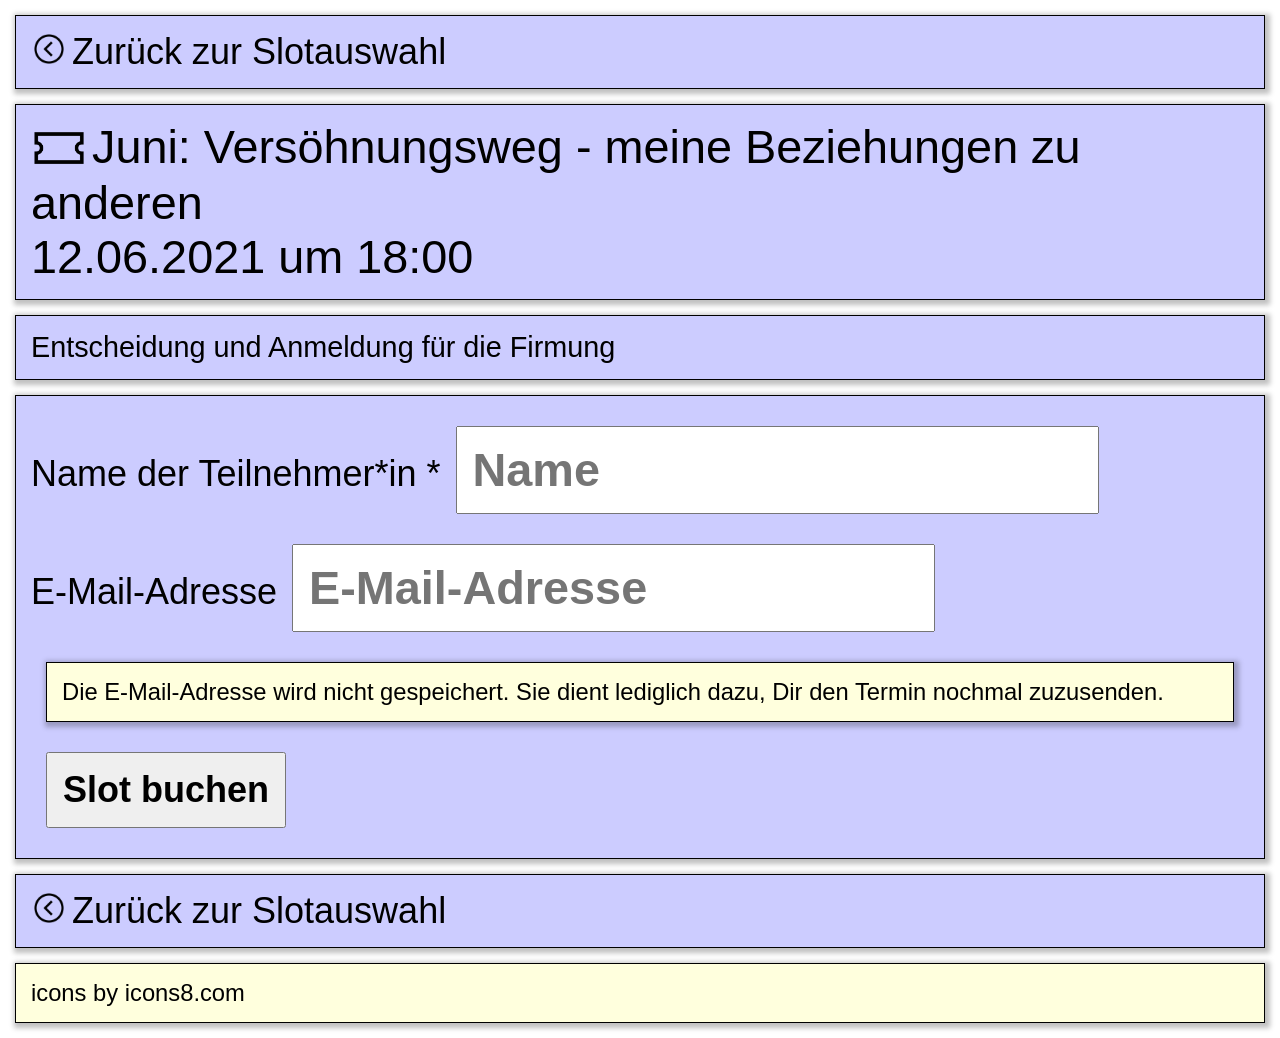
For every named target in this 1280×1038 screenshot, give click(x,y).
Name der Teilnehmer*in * (236, 473)
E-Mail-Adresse (154, 591)
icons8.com (185, 992)
